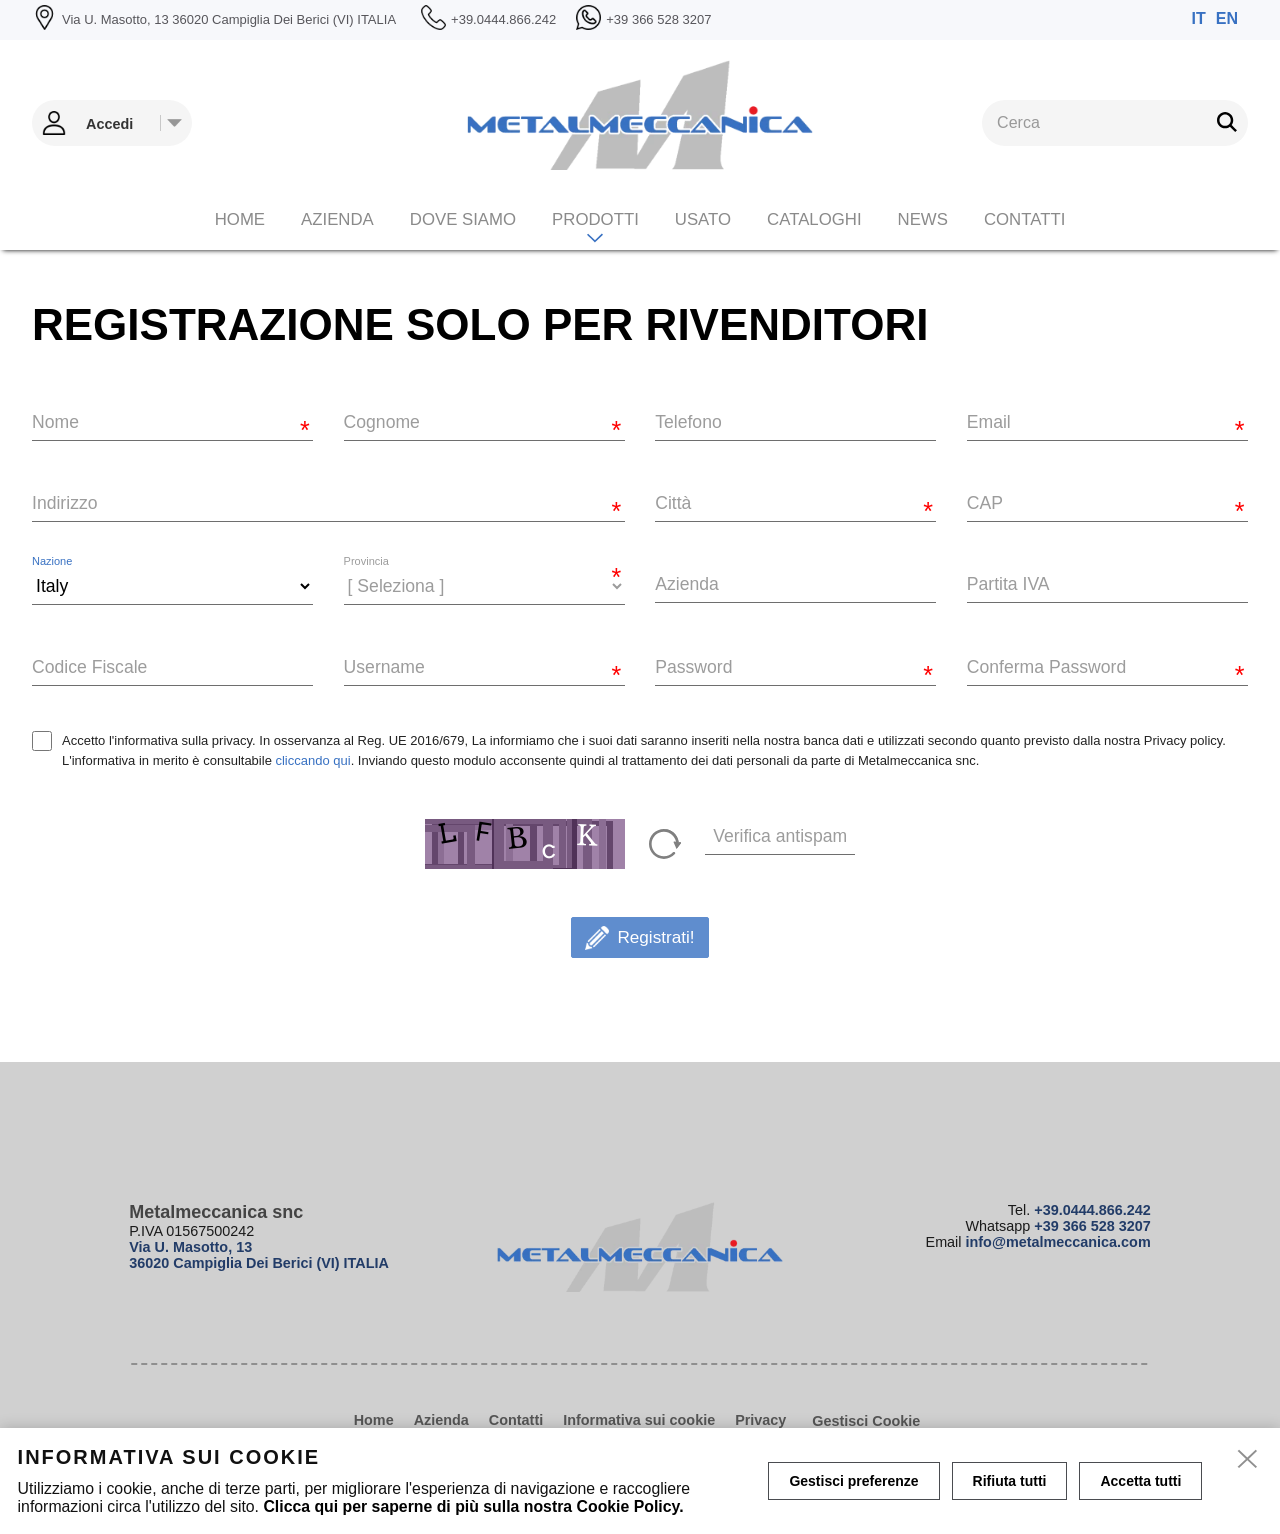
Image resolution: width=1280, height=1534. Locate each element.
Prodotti (595, 219)
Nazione (52, 561)
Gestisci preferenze (853, 1481)
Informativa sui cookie (639, 1420)
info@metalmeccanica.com (1058, 1242)
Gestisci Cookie (866, 1421)
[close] (1248, 1460)
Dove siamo (463, 219)
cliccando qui (312, 760)
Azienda (337, 219)
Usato (703, 219)
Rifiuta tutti (1010, 1481)
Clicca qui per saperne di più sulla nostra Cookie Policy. (473, 1506)
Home (240, 219)
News (923, 219)
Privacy (760, 1420)
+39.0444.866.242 (1092, 1210)
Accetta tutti (1140, 1481)
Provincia (366, 561)
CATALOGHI (814, 219)
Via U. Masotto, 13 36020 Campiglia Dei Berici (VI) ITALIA (259, 1255)
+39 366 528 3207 (1092, 1226)
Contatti (1024, 219)
